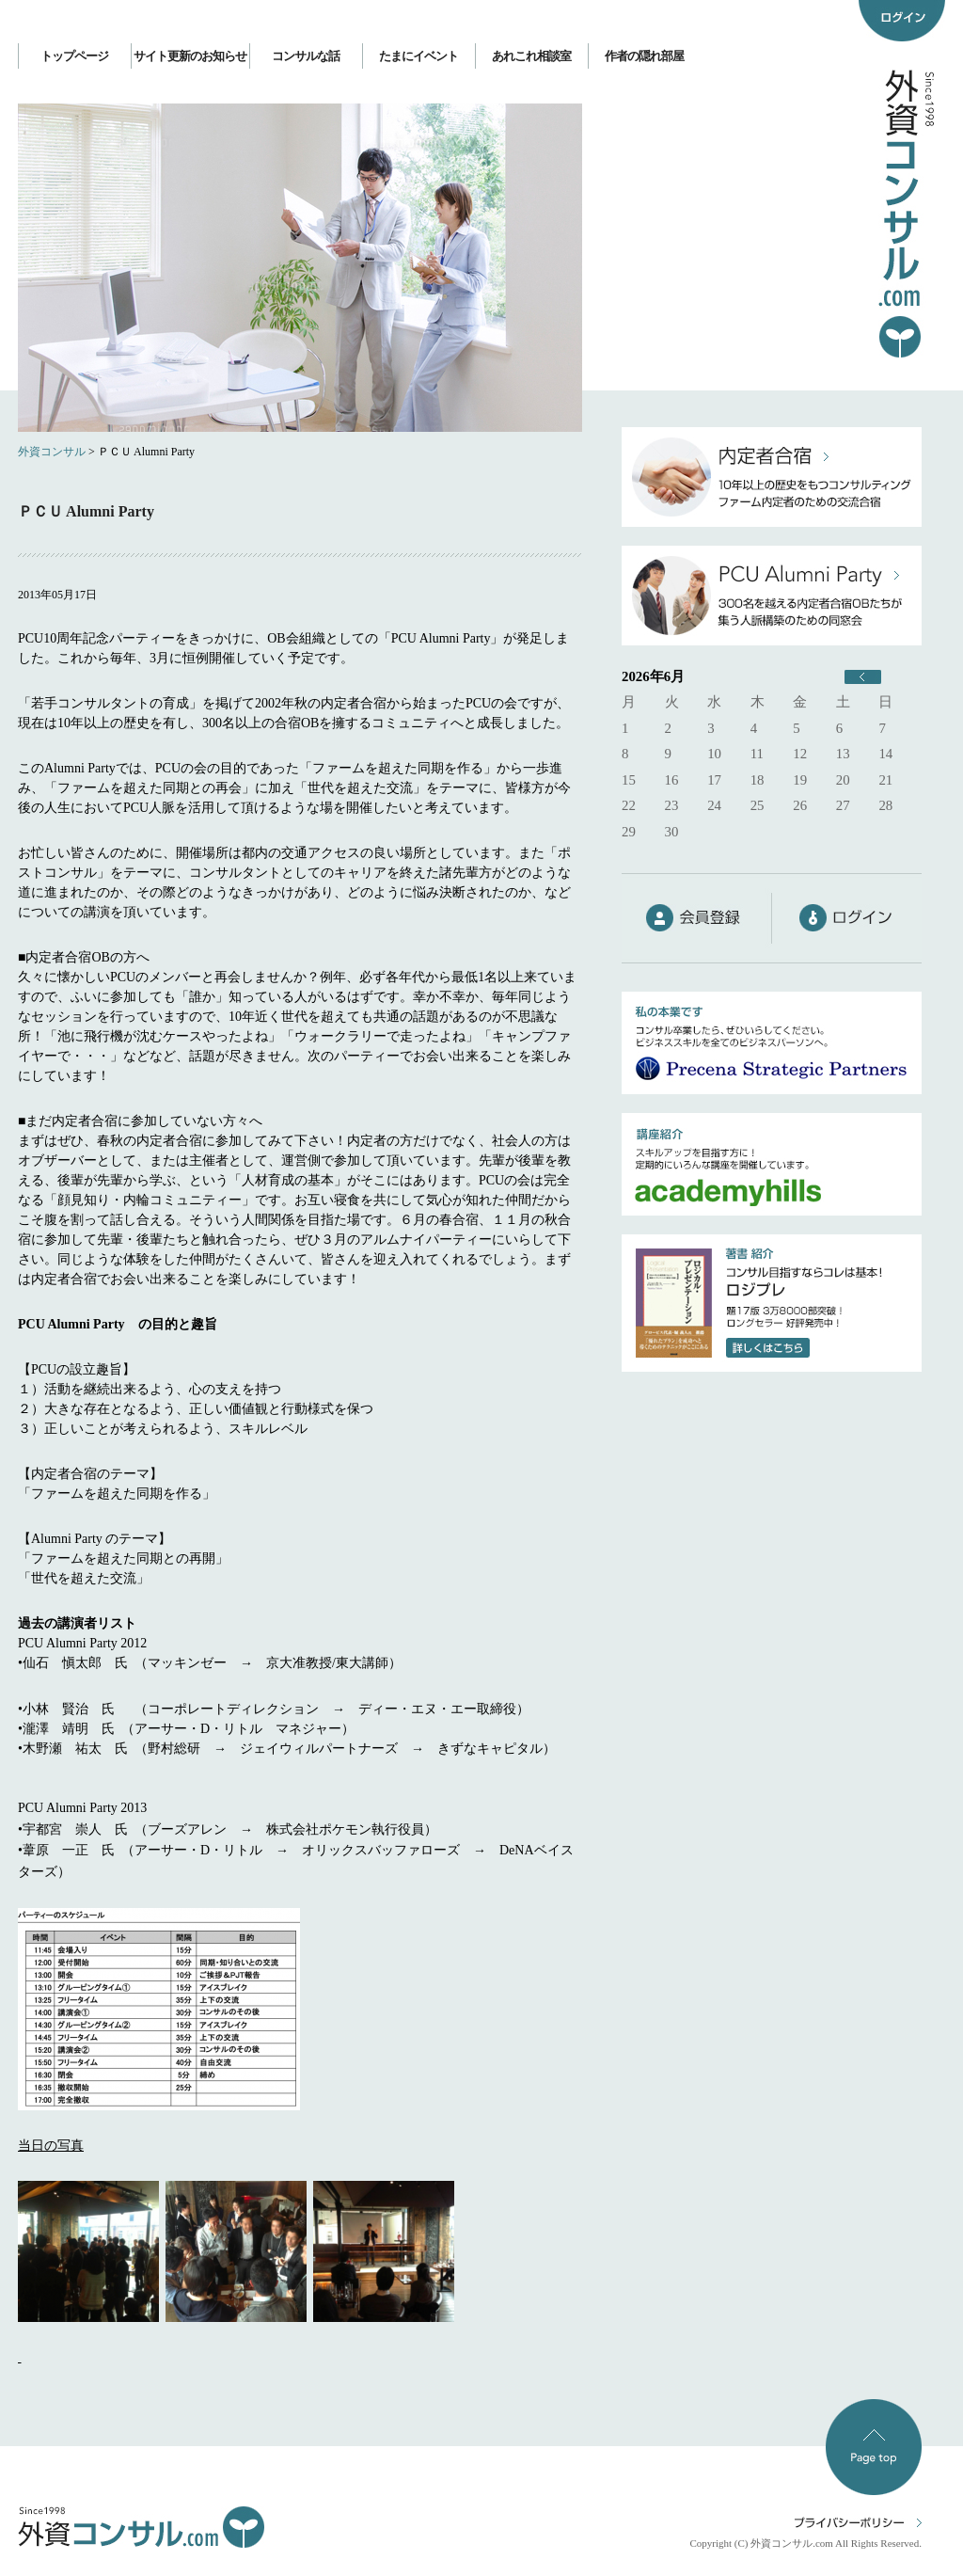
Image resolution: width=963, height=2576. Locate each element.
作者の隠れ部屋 (644, 56)
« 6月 (863, 677)
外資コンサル (52, 451)
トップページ (74, 56)
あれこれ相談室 (531, 56)
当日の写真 (51, 2146)
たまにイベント (418, 56)
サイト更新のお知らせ (190, 56)
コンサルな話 (305, 56)
